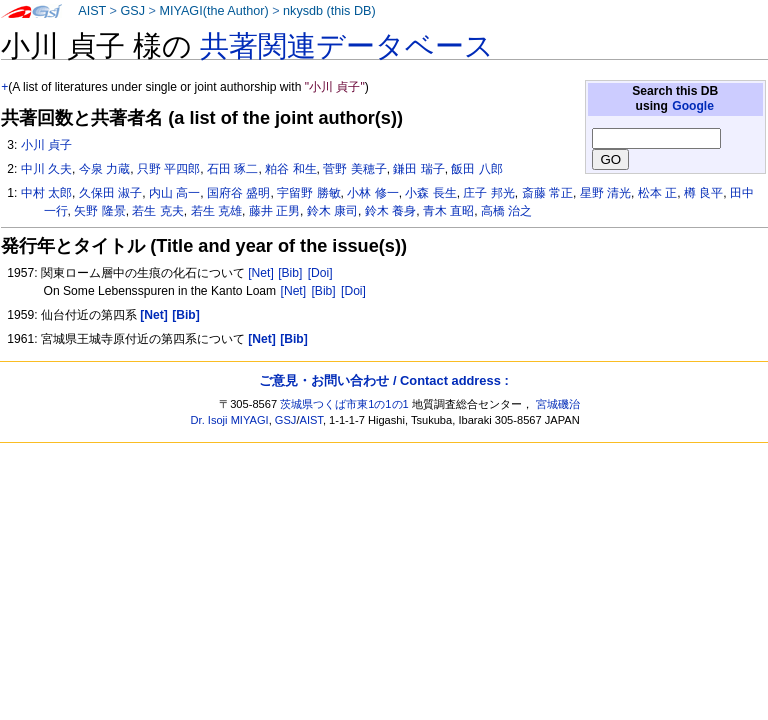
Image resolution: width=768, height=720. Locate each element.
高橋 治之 (506, 211)
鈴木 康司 (332, 211)
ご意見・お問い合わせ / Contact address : (383, 380)
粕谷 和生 (290, 169)
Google (693, 106)
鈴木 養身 (390, 211)
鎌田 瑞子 (418, 169)
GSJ (132, 11)
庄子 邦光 (488, 193)
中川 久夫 (46, 169)
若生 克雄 (216, 211)
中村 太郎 (46, 193)
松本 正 (657, 193)
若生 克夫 (157, 211)
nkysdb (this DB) (329, 11)
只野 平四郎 (168, 169)
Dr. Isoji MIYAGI (230, 420)
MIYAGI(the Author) (213, 11)
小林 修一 (372, 193)
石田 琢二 (232, 169)
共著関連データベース (347, 46)
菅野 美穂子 (354, 169)
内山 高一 (174, 193)
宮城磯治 (558, 404)
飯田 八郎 (476, 169)
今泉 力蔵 (104, 169)
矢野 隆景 (99, 211)
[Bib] (290, 273)
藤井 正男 (274, 211)
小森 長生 (430, 193)
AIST (92, 11)
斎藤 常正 (547, 193)
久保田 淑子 (110, 193)
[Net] (261, 273)
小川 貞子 (46, 145)
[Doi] (320, 273)
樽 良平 (703, 193)
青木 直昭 (448, 211)
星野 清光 (605, 193)
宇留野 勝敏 (308, 193)
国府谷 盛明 (238, 193)
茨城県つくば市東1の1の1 (344, 404)
